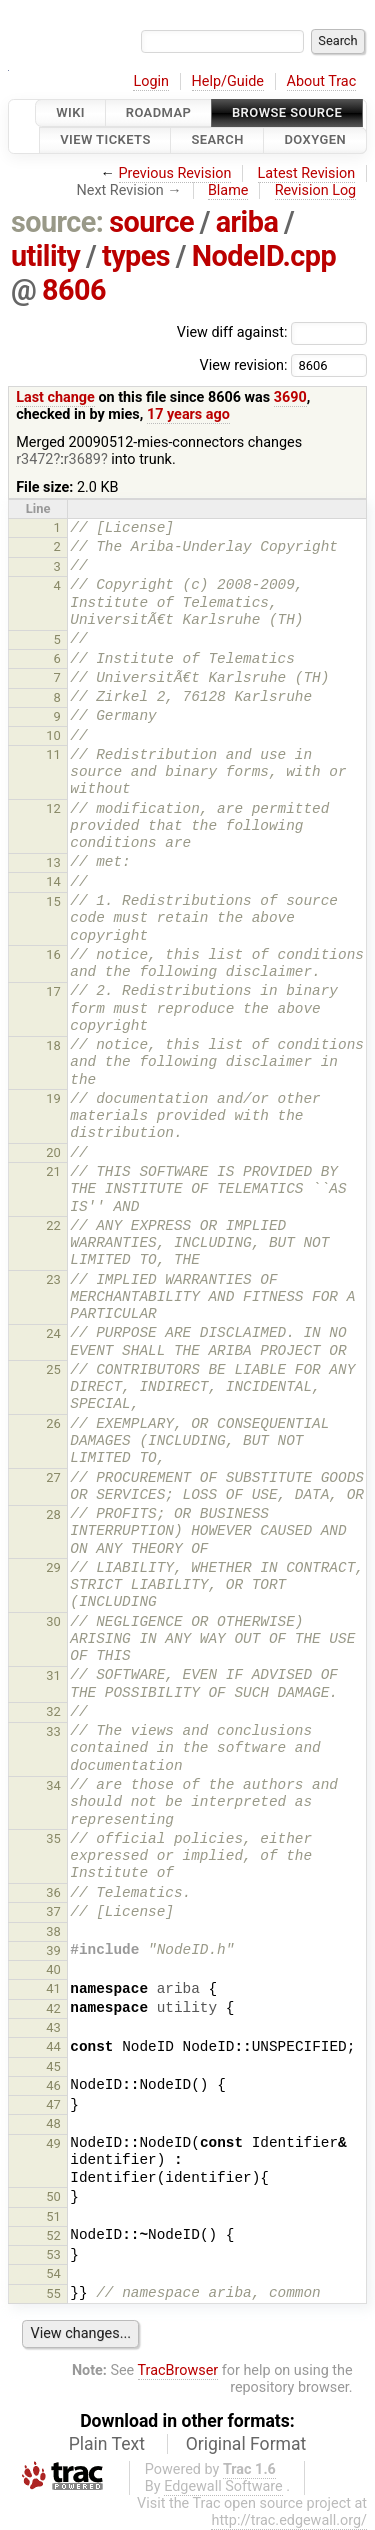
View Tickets (105, 140)
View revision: (243, 364)
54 (53, 2273)
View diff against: (272, 332)
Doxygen (315, 140)
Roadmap (159, 112)
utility (45, 256)
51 (53, 2216)
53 (53, 2254)
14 (53, 881)
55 (53, 2293)
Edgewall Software (223, 2486)
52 (53, 2235)
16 (53, 954)
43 (53, 2027)
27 (53, 1477)
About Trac (322, 81)
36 (53, 1892)
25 (53, 1369)
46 (53, 2085)
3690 (290, 397)
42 (53, 2008)
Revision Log (316, 190)
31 (53, 1675)
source (151, 222)
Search (217, 140)
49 (53, 2143)
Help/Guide (228, 81)
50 (53, 2196)
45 (53, 2066)
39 (53, 1950)
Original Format (246, 2444)
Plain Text (107, 2444)
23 (53, 1279)
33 (53, 1731)
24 (53, 1333)
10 (53, 735)
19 (53, 1098)
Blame (228, 190)
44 (53, 2046)
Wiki (70, 112)
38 (53, 1931)
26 (53, 1423)
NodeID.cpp (264, 256)
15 (53, 901)
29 (53, 1567)
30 (53, 1621)
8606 (74, 290)
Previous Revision (175, 173)
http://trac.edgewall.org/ (289, 2520)
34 (53, 1785)
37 (53, 1911)
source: (57, 222)
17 (53, 991)
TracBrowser (178, 2370)
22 (53, 1225)
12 (53, 808)
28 (53, 1514)
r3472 (34, 459)
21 (53, 1171)
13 (53, 862)
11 (53, 754)
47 (53, 2104)
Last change (55, 397)
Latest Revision (307, 173)
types (136, 256)
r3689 (82, 459)
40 (53, 1969)
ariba (247, 222)
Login (151, 81)
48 (53, 2123)
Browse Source (287, 112)
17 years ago (188, 414)
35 (53, 1838)
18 (53, 1045)
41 (53, 1988)
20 (53, 1152)
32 (53, 1711)
